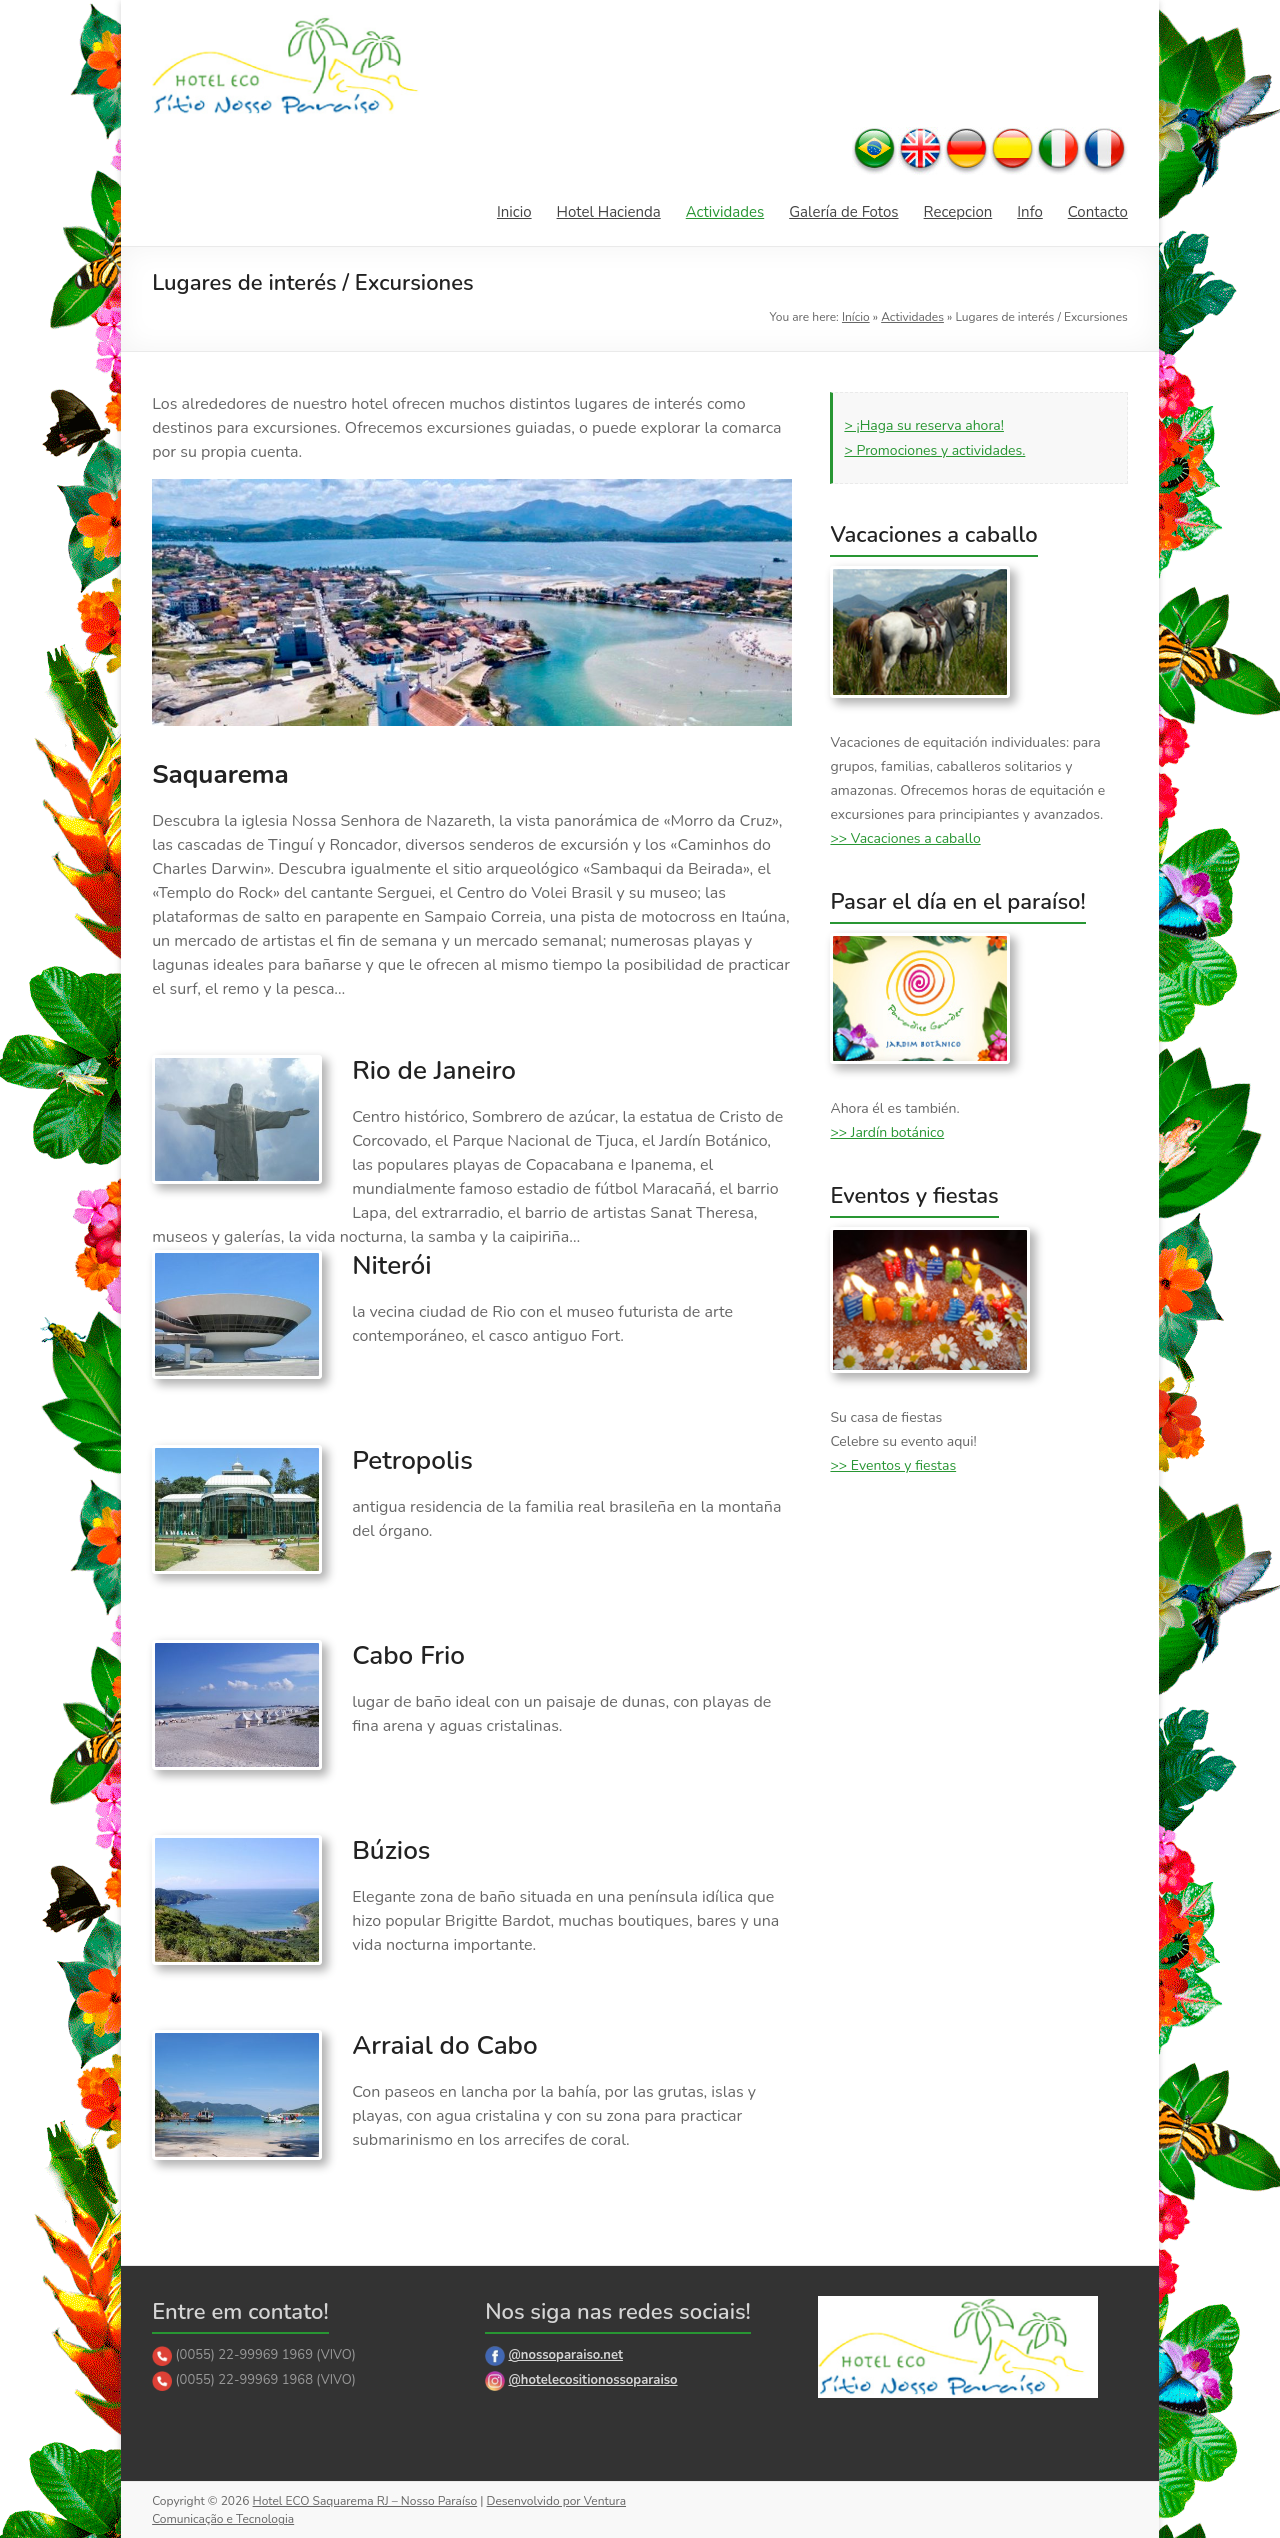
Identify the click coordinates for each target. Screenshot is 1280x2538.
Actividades (725, 212)
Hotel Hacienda (609, 212)
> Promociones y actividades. (934, 450)
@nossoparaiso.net (565, 2355)
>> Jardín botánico (887, 1132)
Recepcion (958, 212)
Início (856, 317)
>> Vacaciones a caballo (905, 838)
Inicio (514, 212)
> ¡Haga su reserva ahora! (924, 425)
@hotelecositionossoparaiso (592, 2380)
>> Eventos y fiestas (893, 1465)
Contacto (1098, 212)
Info (1030, 212)
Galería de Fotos (843, 212)
